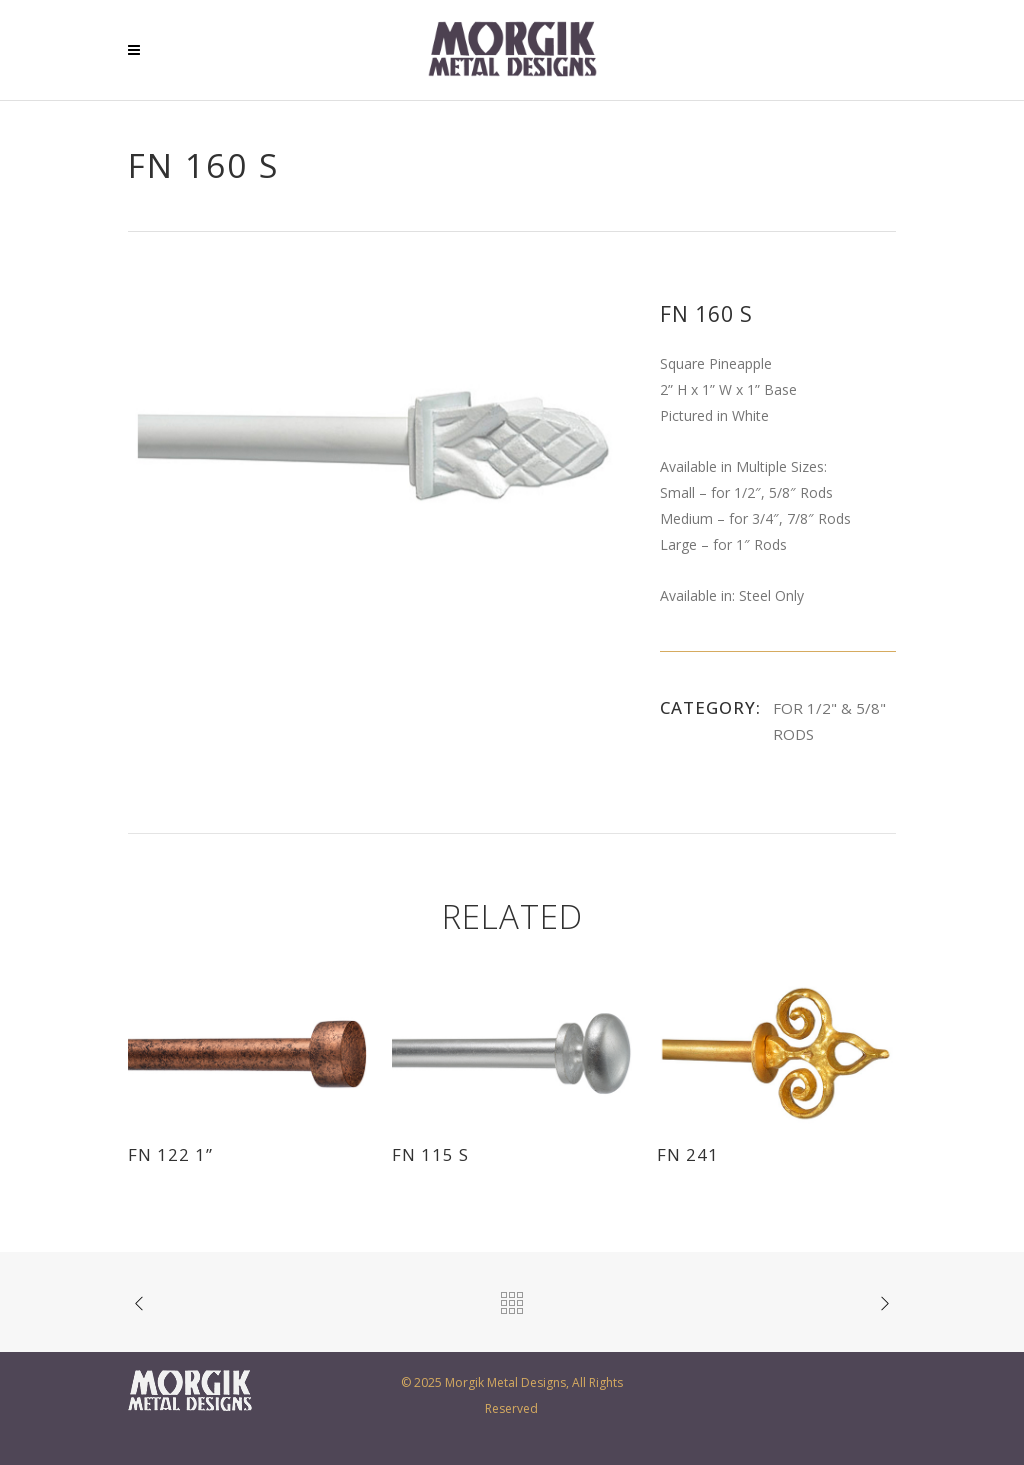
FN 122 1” (170, 1154)
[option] (374, 445)
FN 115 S (430, 1154)
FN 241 (688, 1154)
